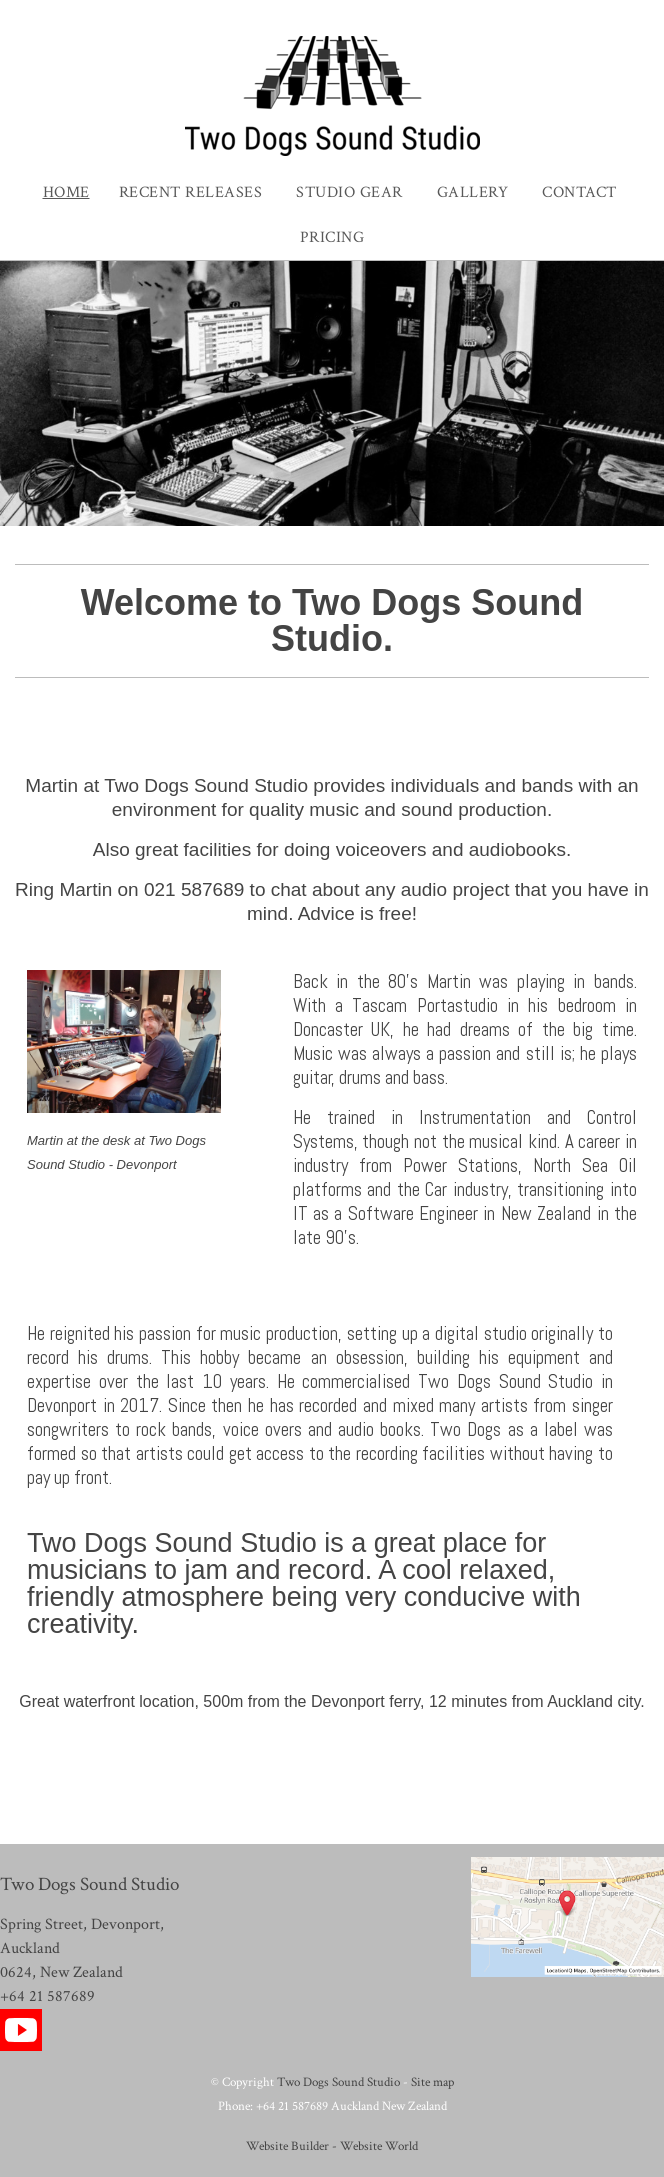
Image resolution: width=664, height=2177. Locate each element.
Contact (579, 192)
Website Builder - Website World (332, 2146)
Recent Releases (191, 192)
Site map (432, 2082)
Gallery (473, 192)
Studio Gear (349, 192)
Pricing (332, 237)
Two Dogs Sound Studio (338, 2082)
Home (66, 192)
